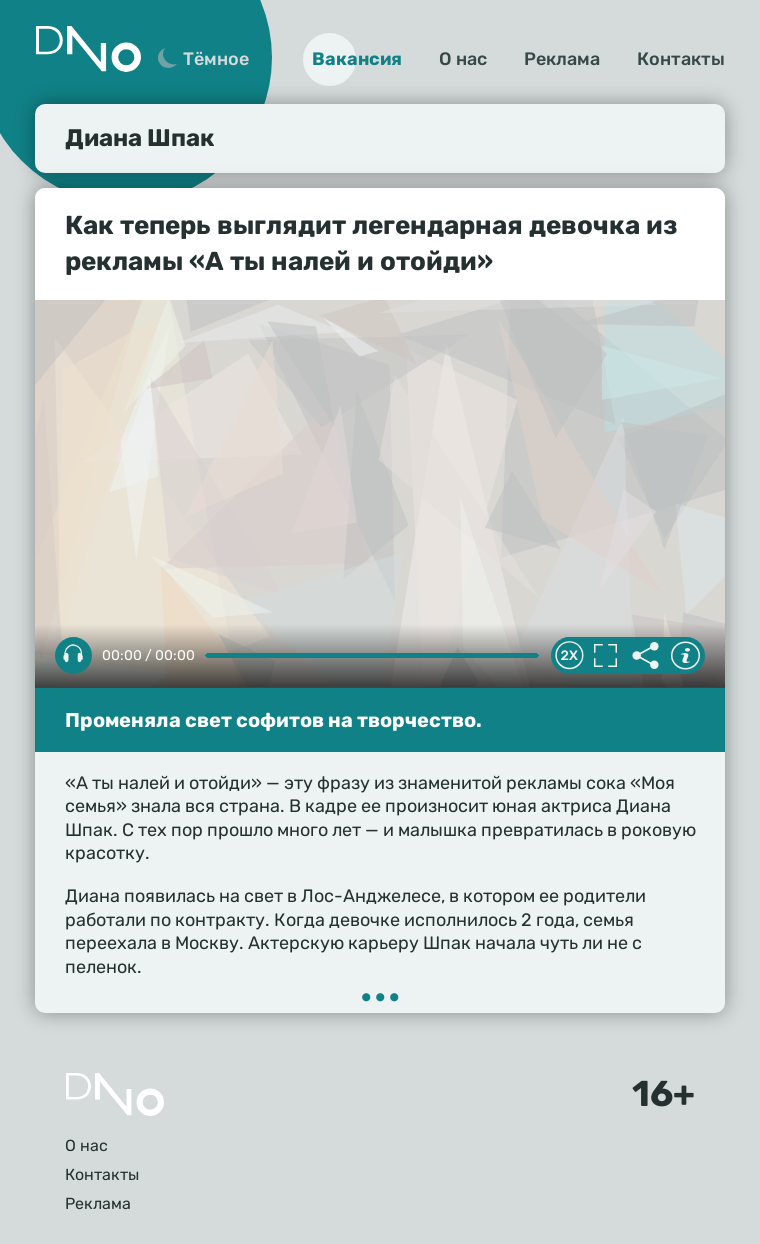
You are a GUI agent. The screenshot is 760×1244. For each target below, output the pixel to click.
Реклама (562, 59)
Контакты (681, 59)
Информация (685, 656)
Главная (115, 1094)
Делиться (645, 656)
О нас (463, 59)
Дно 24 (88, 49)
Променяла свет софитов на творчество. (273, 720)
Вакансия (357, 59)
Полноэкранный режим (605, 656)
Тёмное (216, 59)
